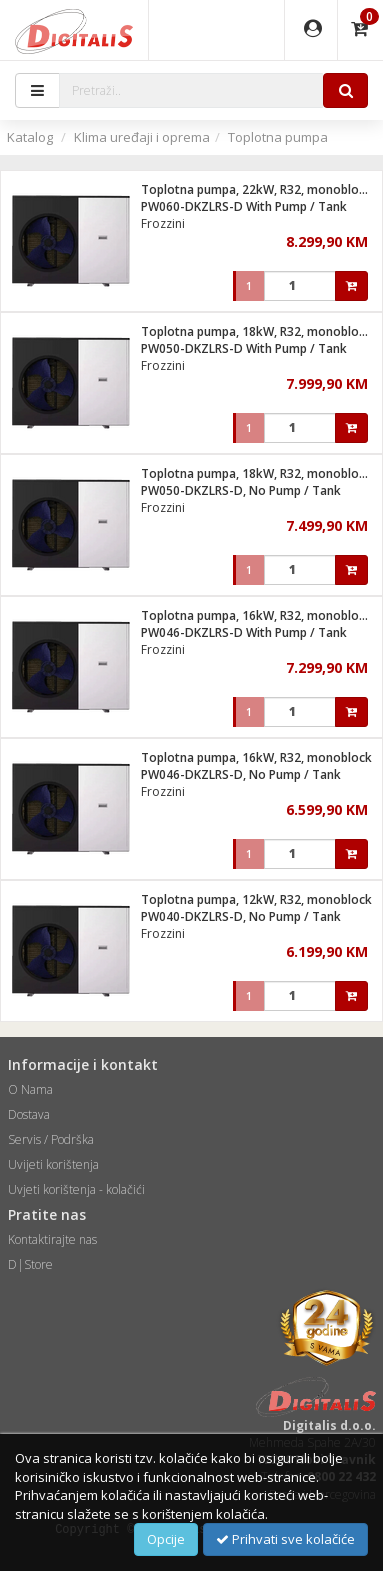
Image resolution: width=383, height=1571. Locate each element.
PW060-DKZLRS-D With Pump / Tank (244, 206)
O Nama (30, 1089)
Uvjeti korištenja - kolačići (76, 1189)
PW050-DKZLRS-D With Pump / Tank (244, 348)
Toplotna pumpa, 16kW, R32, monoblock (256, 757)
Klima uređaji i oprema (142, 137)
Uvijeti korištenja (53, 1164)
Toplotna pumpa (278, 137)
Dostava (29, 1114)
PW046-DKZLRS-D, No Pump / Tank (241, 774)
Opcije (166, 1539)
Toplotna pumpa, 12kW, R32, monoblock (256, 899)
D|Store (30, 1264)
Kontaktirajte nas (52, 1239)
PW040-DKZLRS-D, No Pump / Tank (241, 916)
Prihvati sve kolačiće (285, 1539)
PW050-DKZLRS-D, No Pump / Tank (241, 490)
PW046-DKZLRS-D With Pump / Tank (244, 632)
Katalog (30, 137)
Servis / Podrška (51, 1139)
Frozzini (163, 223)
